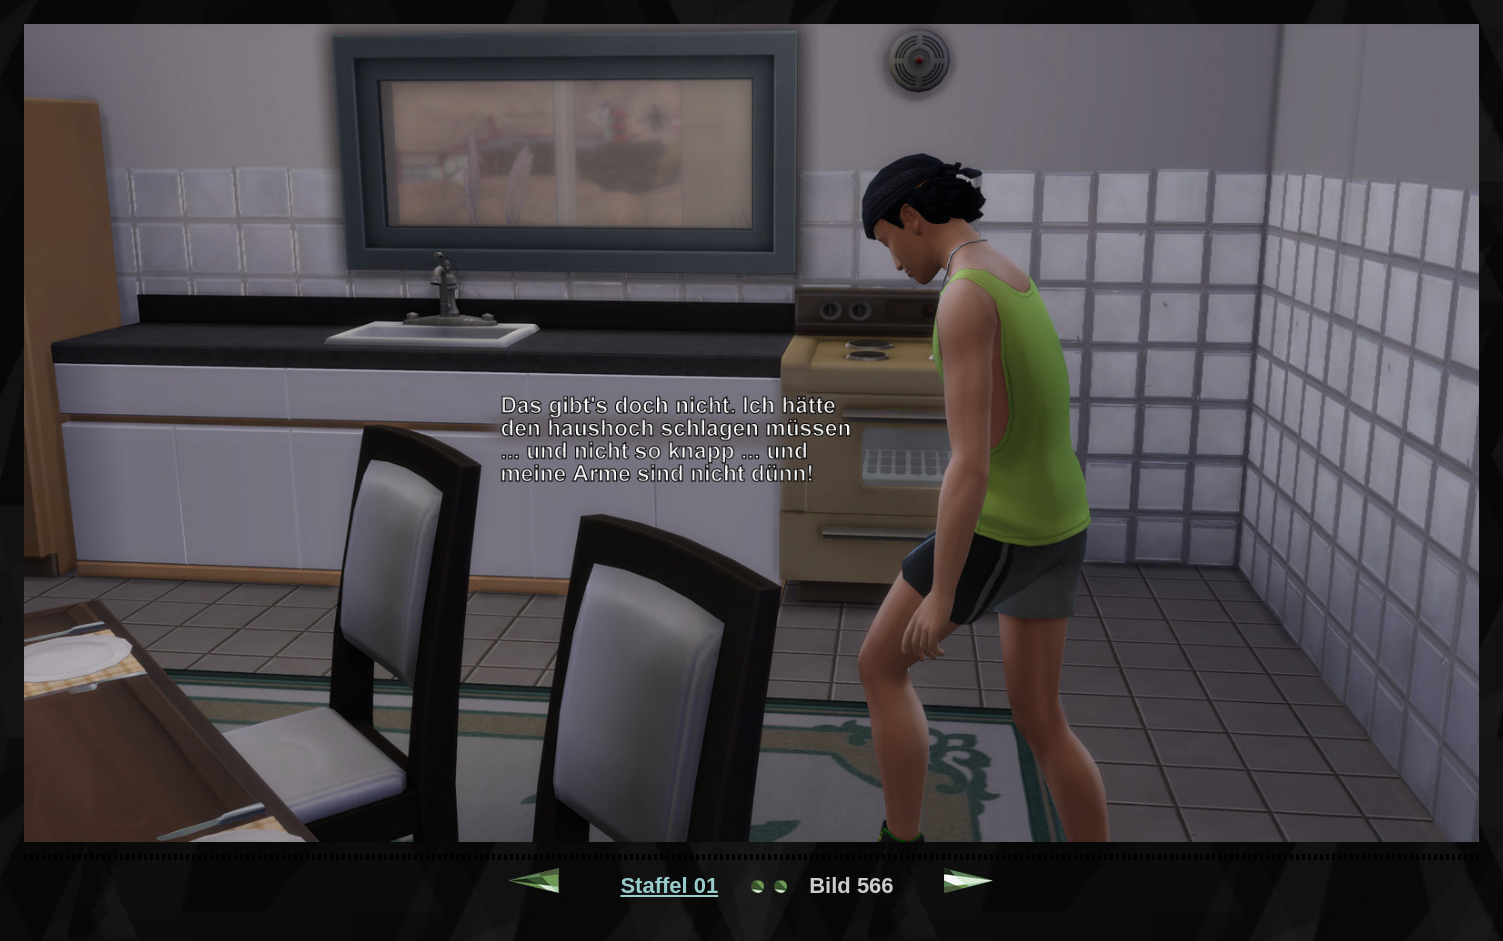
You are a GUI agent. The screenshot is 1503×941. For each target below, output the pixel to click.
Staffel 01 (669, 885)
